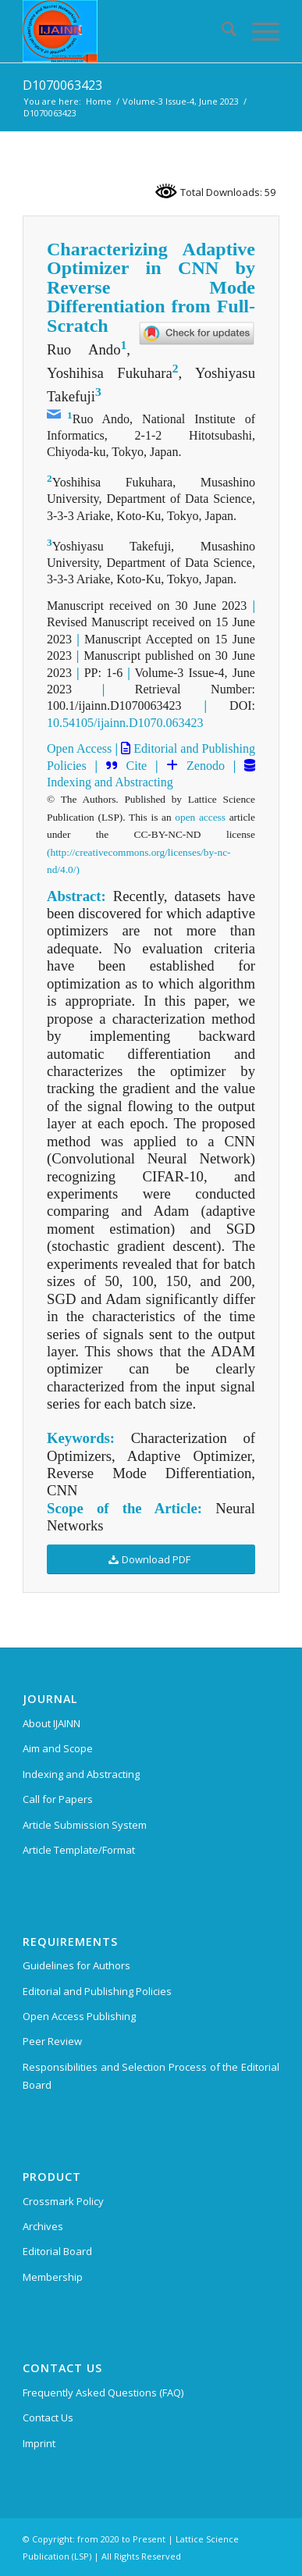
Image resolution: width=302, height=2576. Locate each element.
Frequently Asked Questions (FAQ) (103, 2392)
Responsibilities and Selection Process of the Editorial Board (151, 2076)
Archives (43, 2226)
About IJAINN (51, 1723)
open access (200, 817)
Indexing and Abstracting (110, 782)
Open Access (79, 748)
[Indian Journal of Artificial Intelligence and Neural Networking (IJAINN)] (125, 31)
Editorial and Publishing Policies (97, 1991)
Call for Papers (58, 1799)
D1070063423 (62, 85)
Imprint (39, 2443)
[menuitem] (221, 31)
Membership (53, 2277)
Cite (136, 765)
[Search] (221, 31)
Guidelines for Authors (76, 1965)
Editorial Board (57, 2251)
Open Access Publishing (79, 2016)
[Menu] (257, 31)
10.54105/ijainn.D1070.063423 (125, 722)
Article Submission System (85, 1825)
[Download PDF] (151, 1560)
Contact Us (48, 2417)
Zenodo (201, 765)
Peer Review (52, 2041)
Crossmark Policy (63, 2201)
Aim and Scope (58, 1748)
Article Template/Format (79, 1850)
